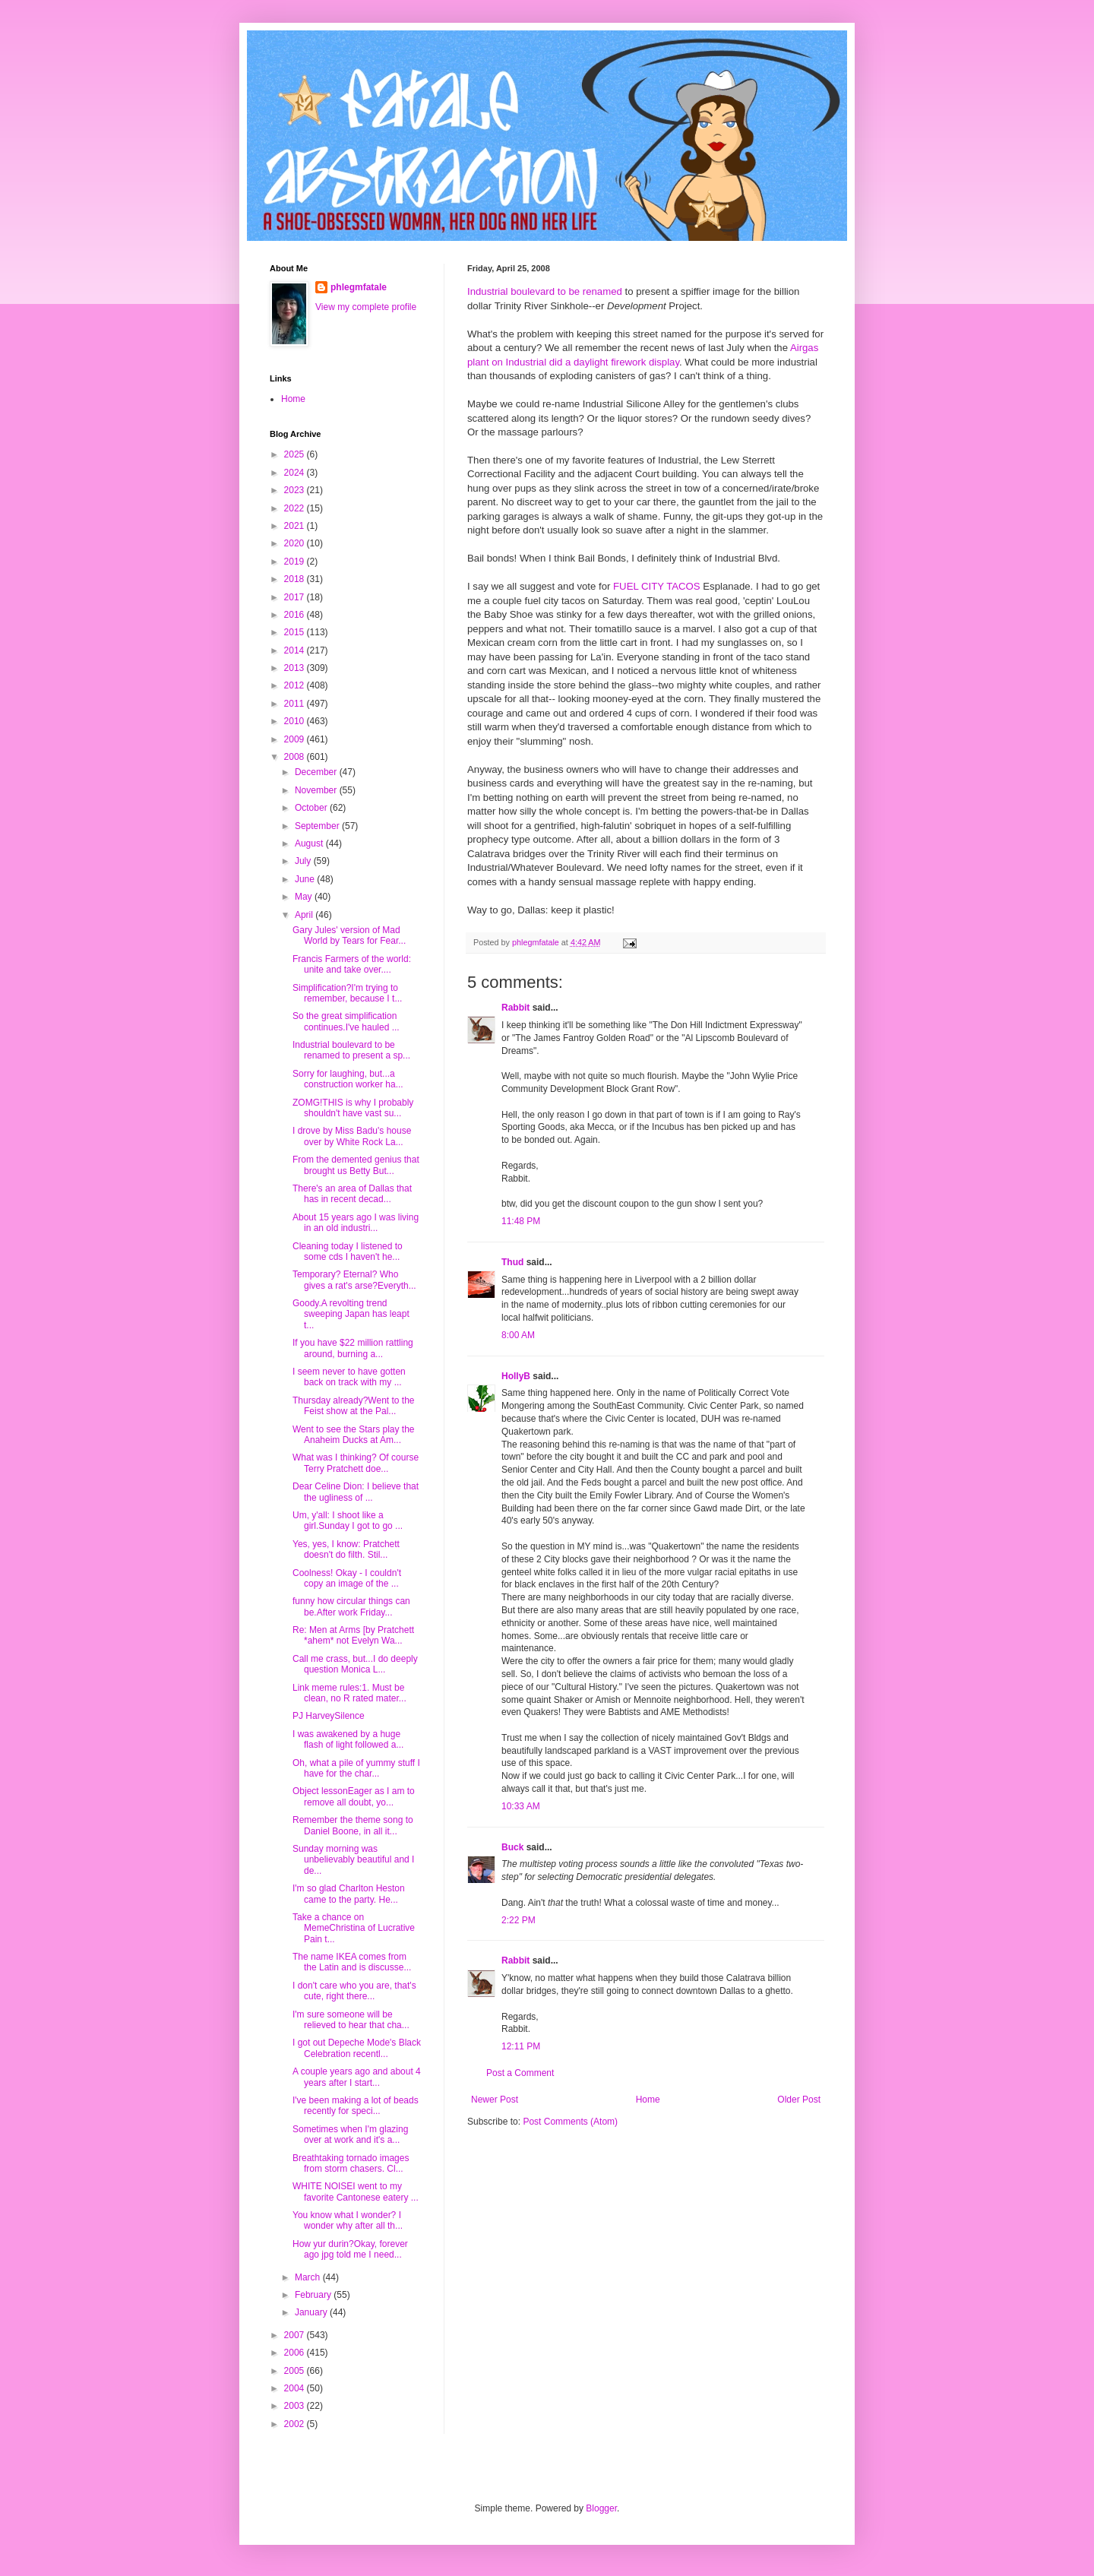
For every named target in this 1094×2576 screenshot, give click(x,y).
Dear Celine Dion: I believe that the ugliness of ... (355, 1491)
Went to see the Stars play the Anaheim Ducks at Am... (353, 1434)
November (317, 790)
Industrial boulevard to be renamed (544, 291)
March (309, 2277)
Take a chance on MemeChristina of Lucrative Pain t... (353, 1928)
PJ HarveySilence (328, 1715)
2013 (295, 668)
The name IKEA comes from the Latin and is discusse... (351, 1962)
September (318, 826)
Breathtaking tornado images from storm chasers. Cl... (350, 2163)
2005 (295, 2371)
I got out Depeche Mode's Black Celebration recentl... (356, 2048)
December (317, 772)
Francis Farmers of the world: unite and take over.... (351, 964)
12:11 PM (520, 2046)
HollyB (515, 1376)
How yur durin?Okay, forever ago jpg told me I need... (350, 2249)
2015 (295, 632)
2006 (295, 2352)
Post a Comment (520, 2073)
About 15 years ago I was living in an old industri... (355, 1222)
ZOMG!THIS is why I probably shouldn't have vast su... (352, 1108)
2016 (295, 614)
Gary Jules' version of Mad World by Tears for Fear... (349, 935)
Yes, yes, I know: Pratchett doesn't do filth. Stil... (346, 1549)
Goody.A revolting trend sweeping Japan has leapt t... (350, 1314)
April (305, 915)
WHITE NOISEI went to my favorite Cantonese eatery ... (355, 2191)
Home (648, 2099)
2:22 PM (518, 1920)
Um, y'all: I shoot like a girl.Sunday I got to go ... (347, 1520)
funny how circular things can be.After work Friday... (351, 1606)
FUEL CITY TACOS (656, 586)
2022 (295, 508)
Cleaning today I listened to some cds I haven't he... (347, 1251)
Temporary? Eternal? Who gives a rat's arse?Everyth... (354, 1279)
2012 (295, 685)
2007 (295, 2335)
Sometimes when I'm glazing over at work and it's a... (350, 2134)
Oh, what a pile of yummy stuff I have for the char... (356, 1768)
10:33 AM (520, 1806)
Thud (512, 1262)
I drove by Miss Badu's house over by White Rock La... (351, 1136)
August (310, 843)
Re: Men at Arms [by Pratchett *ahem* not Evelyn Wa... (353, 1635)
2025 (295, 454)
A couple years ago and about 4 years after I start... (356, 2076)
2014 (295, 650)
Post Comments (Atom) (570, 2121)
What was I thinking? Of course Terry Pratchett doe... (355, 1462)
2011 (295, 703)
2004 (295, 2388)
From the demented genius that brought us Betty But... (355, 1165)
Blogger (601, 2508)
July (304, 861)
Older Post (798, 2099)
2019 (295, 561)
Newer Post (494, 2099)
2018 (295, 579)
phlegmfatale (358, 287)
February (314, 2295)
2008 (295, 757)
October (312, 807)
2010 (295, 721)
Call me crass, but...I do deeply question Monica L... (355, 1664)
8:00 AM (518, 1335)
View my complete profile (365, 307)
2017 (295, 597)
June (306, 879)
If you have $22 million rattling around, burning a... (352, 1348)
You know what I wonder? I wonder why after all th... (347, 2220)
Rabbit (515, 1007)
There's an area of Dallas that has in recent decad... (352, 1193)
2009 (295, 739)
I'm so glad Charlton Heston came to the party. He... (348, 1893)
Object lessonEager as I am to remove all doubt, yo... (353, 1796)
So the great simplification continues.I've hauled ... (346, 1021)
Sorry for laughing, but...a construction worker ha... (347, 1079)
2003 (295, 2405)
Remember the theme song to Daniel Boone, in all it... (352, 1825)
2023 (295, 490)
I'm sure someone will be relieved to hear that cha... (350, 2019)
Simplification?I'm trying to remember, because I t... (347, 993)
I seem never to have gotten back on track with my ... (349, 1377)
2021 (295, 526)
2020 (295, 543)
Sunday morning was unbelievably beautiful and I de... (353, 1859)
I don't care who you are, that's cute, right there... (354, 1991)
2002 (295, 2424)
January (312, 2312)
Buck (512, 1847)
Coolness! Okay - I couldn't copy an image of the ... (346, 1578)
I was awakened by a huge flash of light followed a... (347, 1739)
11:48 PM (520, 1221)
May (305, 896)
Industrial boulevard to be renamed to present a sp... (351, 1050)
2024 (295, 472)
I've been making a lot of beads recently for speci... (355, 2105)
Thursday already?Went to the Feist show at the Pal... (353, 1405)
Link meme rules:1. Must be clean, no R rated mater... (349, 1693)
